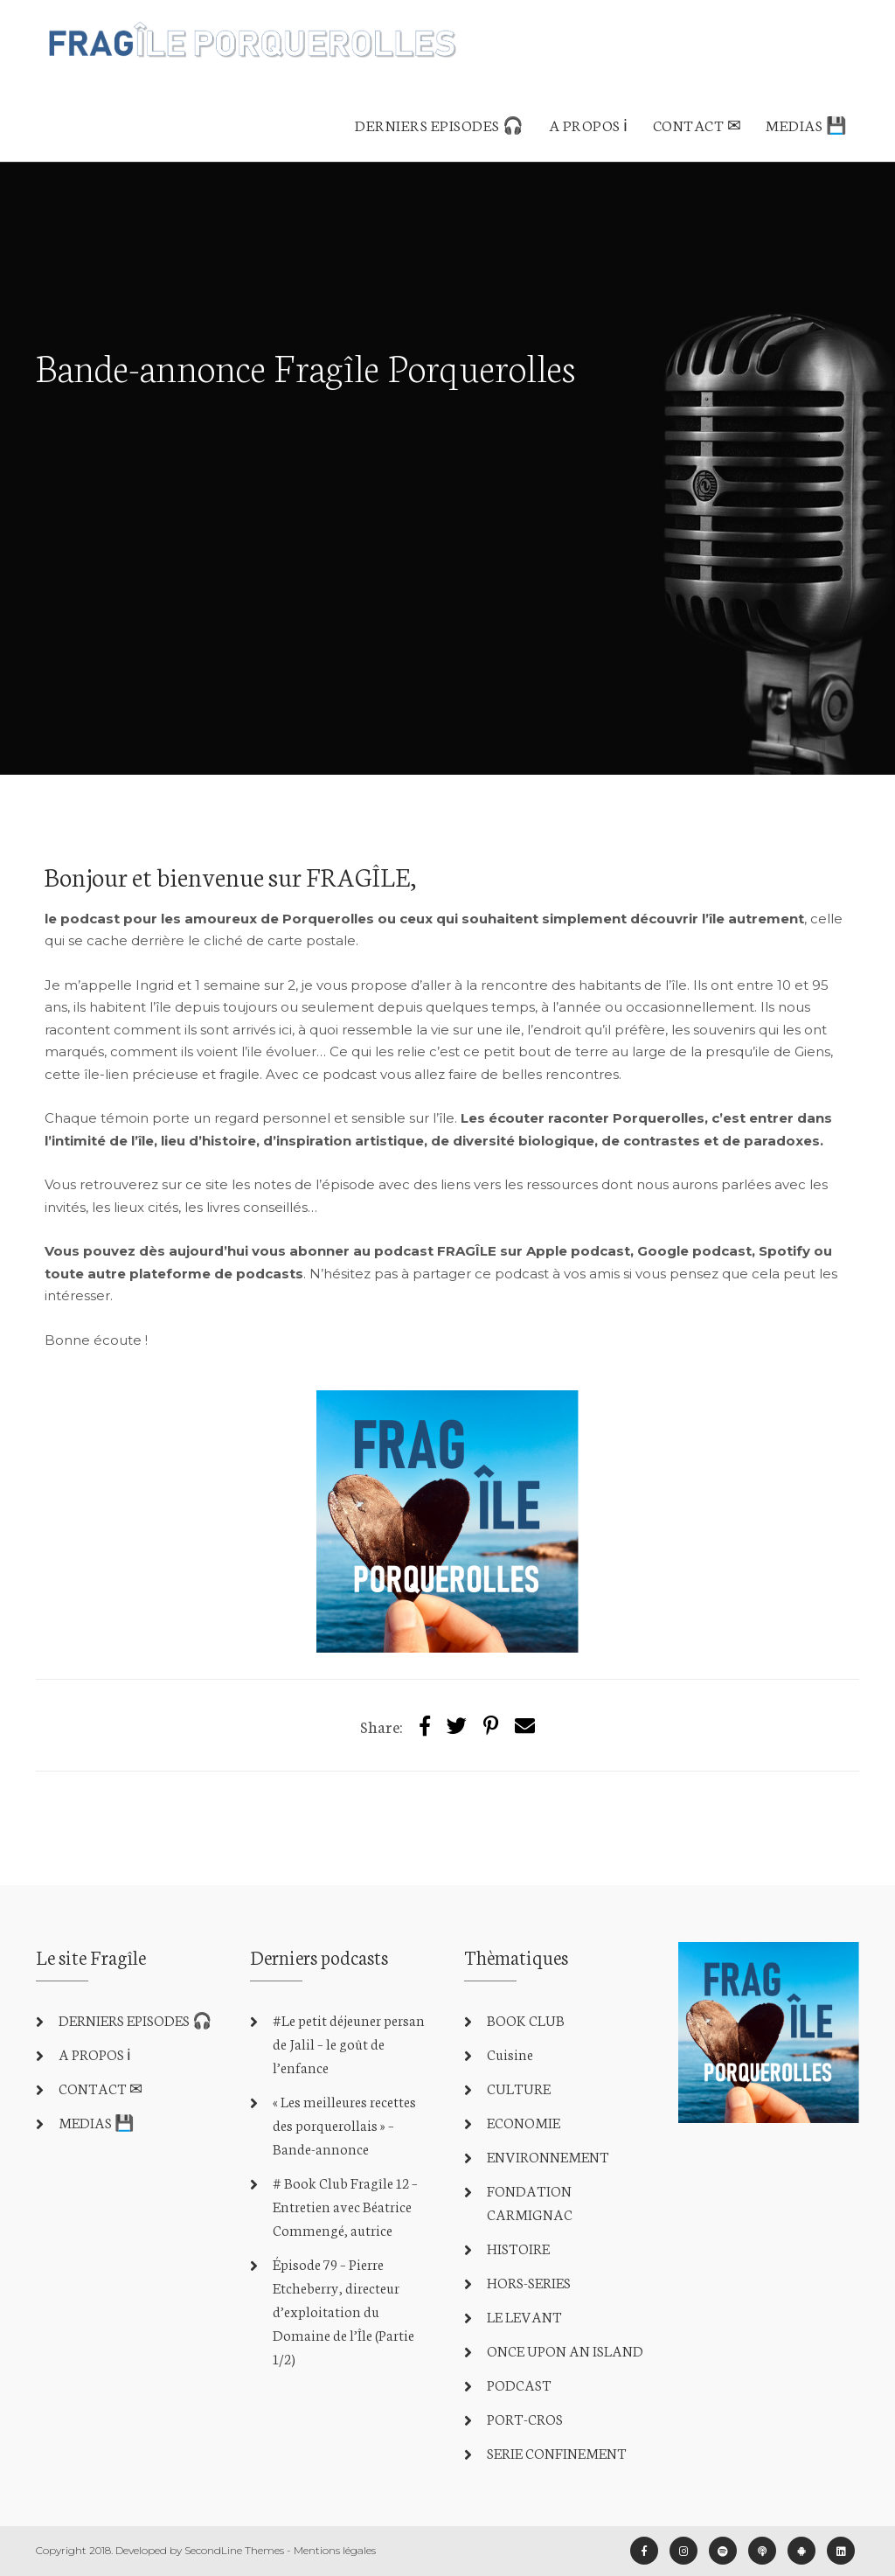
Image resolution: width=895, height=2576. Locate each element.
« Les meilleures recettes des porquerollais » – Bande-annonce (344, 2124)
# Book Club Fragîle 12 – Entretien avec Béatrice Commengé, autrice (345, 2205)
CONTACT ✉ (697, 124)
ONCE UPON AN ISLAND (565, 2350)
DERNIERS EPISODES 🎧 (439, 124)
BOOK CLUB (526, 2019)
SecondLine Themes (234, 2550)
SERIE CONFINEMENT (557, 2452)
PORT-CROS (525, 2418)
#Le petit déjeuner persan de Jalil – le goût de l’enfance (349, 2043)
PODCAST (519, 2384)
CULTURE (519, 2088)
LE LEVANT (524, 2316)
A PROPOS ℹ (588, 124)
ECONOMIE (523, 2122)
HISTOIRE (518, 2248)
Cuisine (510, 2053)
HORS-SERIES (529, 2282)
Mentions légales (335, 2550)
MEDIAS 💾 (806, 124)
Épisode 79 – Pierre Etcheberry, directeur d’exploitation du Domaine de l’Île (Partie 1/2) (343, 2310)
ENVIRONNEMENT (548, 2156)
